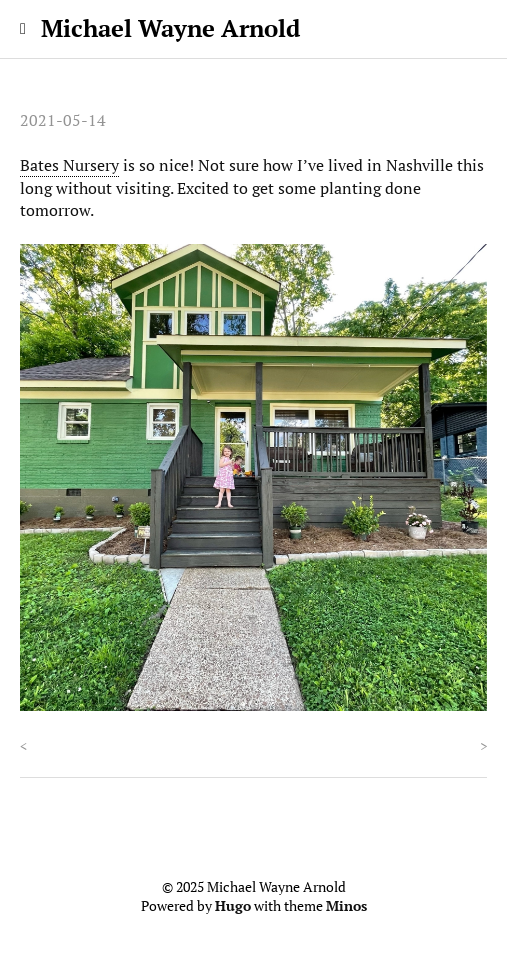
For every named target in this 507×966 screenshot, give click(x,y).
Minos (346, 906)
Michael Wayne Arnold (170, 28)
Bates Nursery (69, 165)
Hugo (233, 906)
